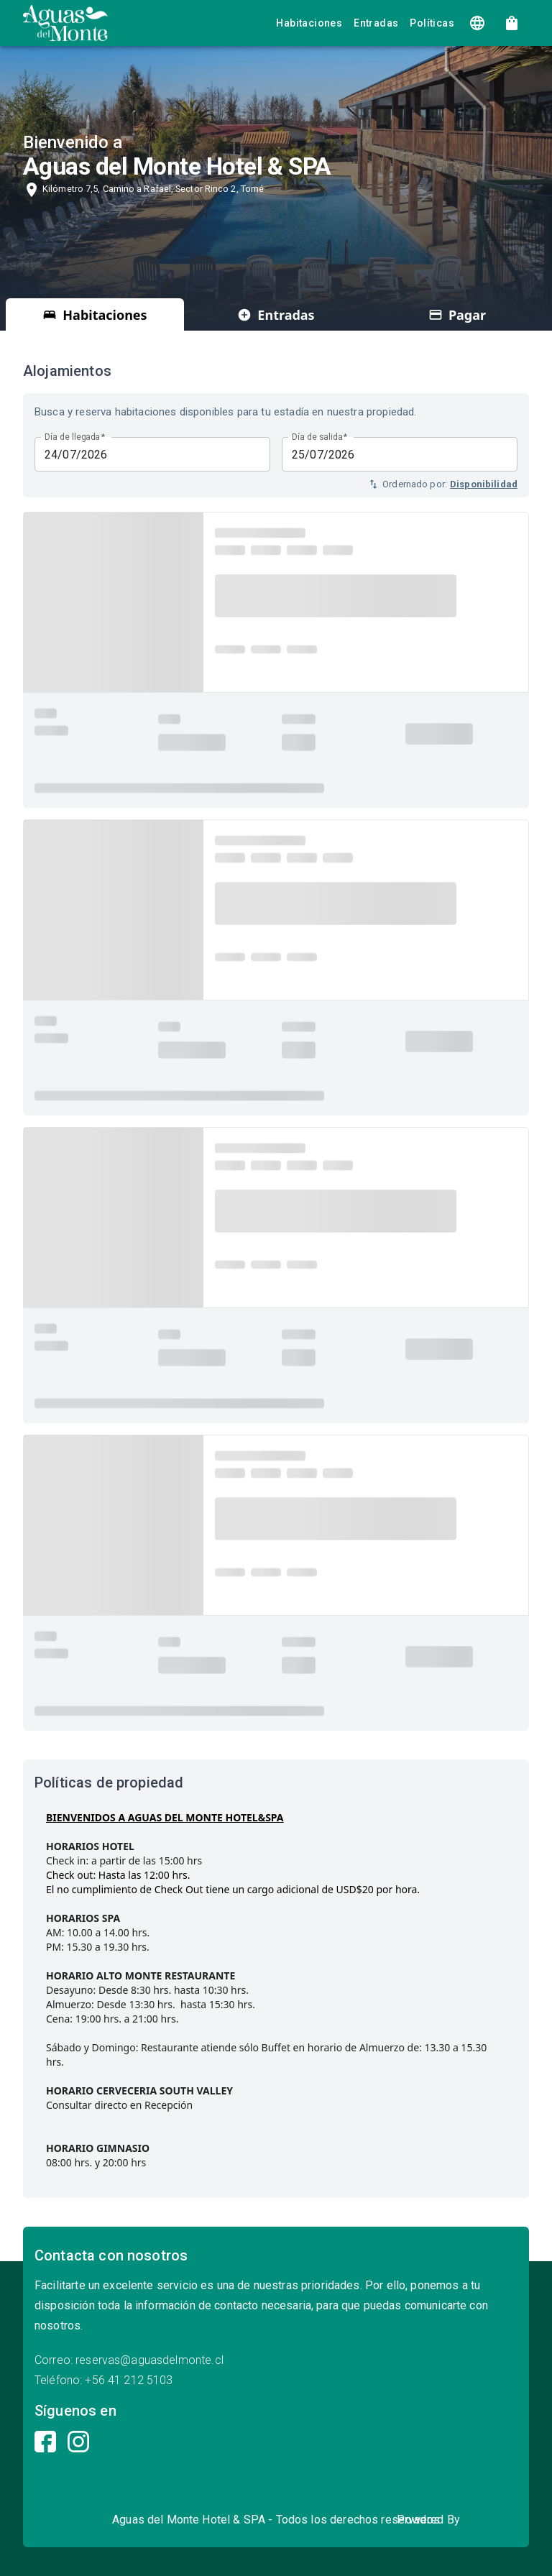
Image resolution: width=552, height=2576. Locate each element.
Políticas (432, 23)
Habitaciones (309, 23)
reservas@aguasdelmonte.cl (149, 2360)
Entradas (376, 23)
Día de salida (319, 437)
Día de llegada (75, 437)
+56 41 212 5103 (128, 2380)
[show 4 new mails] (511, 23)
